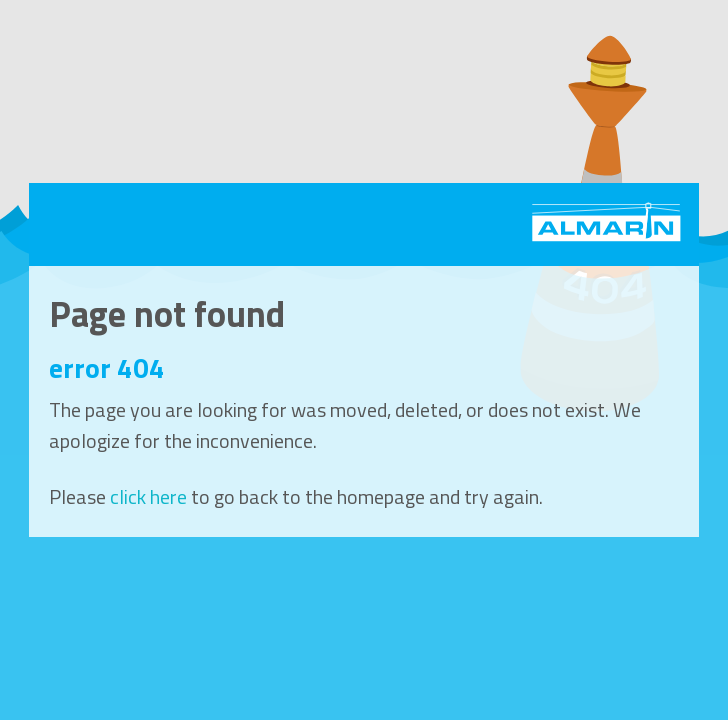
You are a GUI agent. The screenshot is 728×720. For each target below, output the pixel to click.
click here (148, 496)
